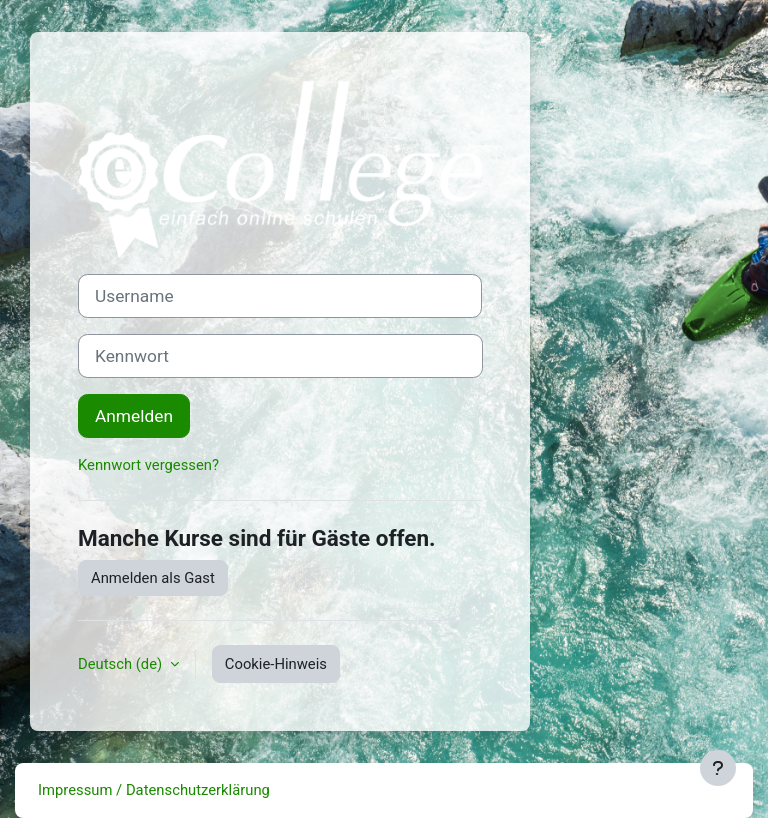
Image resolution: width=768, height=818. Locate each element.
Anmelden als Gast (153, 578)
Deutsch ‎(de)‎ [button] (122, 664)
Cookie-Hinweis (276, 664)
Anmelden (134, 416)
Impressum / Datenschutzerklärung (154, 790)
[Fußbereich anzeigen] (718, 768)
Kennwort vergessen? (148, 465)
